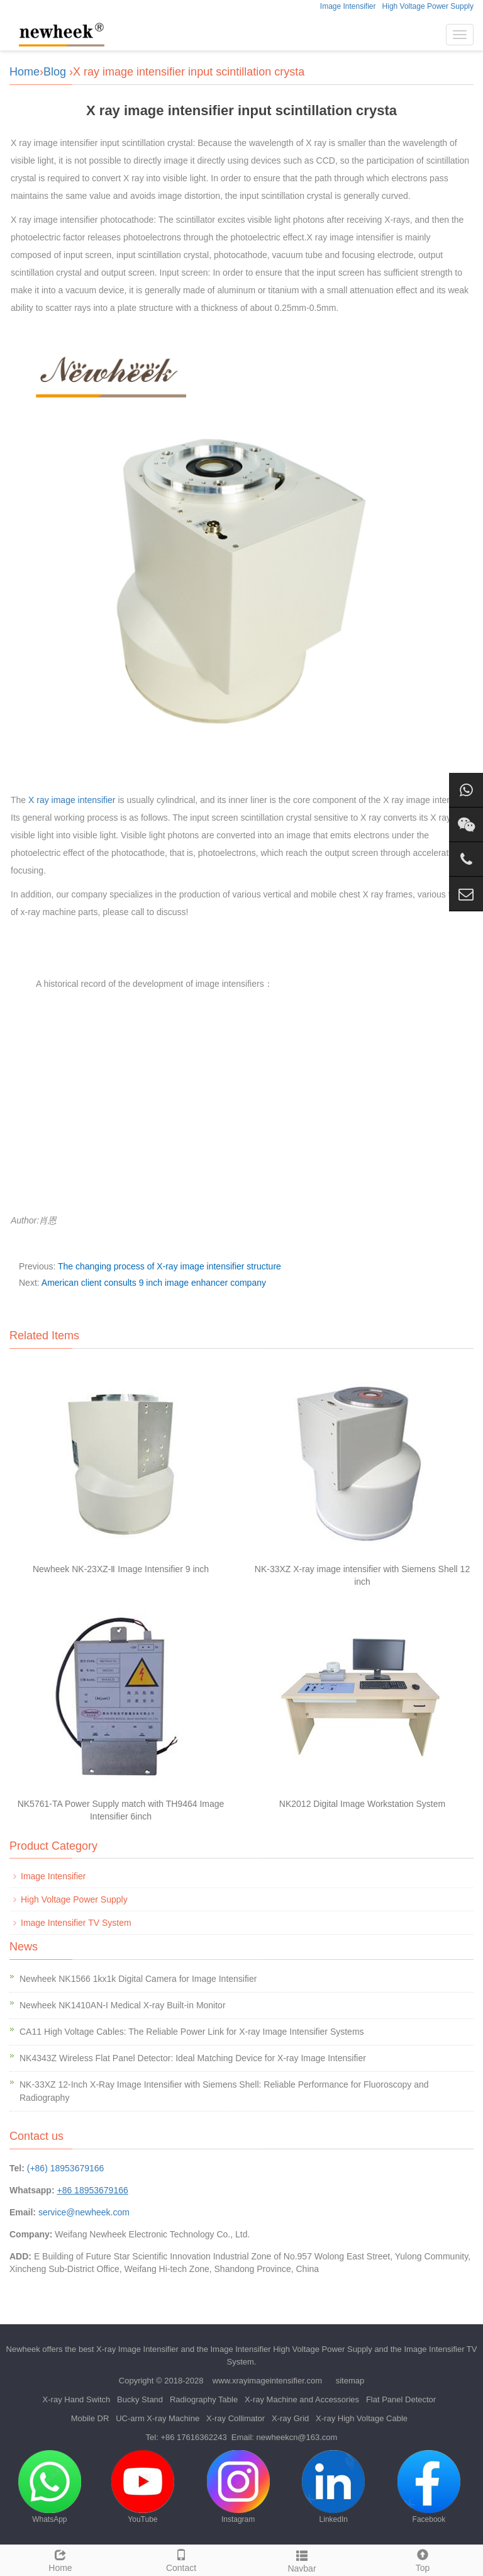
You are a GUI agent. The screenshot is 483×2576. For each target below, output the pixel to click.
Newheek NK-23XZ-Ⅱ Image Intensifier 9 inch (121, 1569)
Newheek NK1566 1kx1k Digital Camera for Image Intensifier (138, 1979)
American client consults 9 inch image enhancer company (154, 1283)
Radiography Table (204, 2399)
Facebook (428, 2487)
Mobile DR (90, 2418)
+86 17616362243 (193, 2437)
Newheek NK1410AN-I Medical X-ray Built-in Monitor (122, 2005)
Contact (181, 2559)
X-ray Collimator (235, 2418)
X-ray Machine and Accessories (302, 2399)
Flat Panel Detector (401, 2399)
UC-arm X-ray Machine (157, 2418)
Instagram (238, 2487)
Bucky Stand (140, 2399)
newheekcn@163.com (297, 2437)
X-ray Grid (290, 2418)
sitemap (350, 2380)
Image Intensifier (348, 6)
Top (422, 2559)
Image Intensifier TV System (76, 1923)
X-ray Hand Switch (77, 2399)
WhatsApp (49, 2487)
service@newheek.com (84, 2212)
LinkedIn (333, 2487)
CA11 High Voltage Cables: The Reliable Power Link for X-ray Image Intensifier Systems (191, 2032)
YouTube (142, 2487)
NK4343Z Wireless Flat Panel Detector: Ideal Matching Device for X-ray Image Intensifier (192, 2058)
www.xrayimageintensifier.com (267, 2380)
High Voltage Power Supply (428, 6)
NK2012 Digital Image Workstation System (362, 1804)
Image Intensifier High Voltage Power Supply (291, 2349)
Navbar (301, 2559)
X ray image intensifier (72, 800)
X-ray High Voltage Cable (362, 2418)
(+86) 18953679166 (65, 2168)
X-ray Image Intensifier (137, 2349)
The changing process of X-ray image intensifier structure (169, 1266)
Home (24, 71)
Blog (54, 71)
